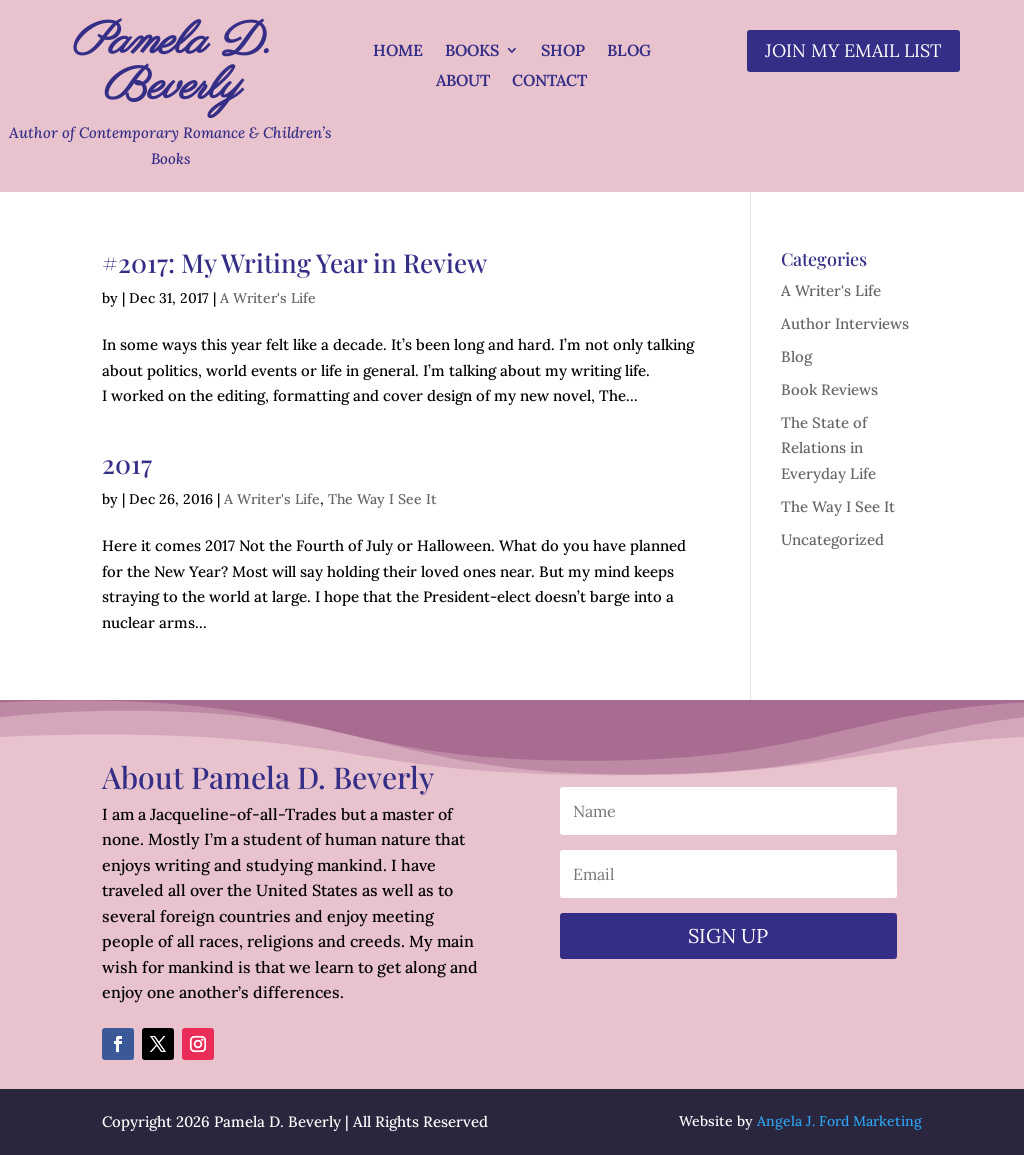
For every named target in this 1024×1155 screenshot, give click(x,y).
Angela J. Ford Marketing (839, 1121)
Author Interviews (845, 323)
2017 (127, 463)
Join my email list (853, 50)
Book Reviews (829, 389)
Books (472, 51)
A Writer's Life (268, 298)
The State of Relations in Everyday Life (828, 448)
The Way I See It (382, 499)
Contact (549, 81)
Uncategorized (832, 539)
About (463, 81)
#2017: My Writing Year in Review (294, 262)
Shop (563, 51)
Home (398, 51)
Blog (629, 51)
